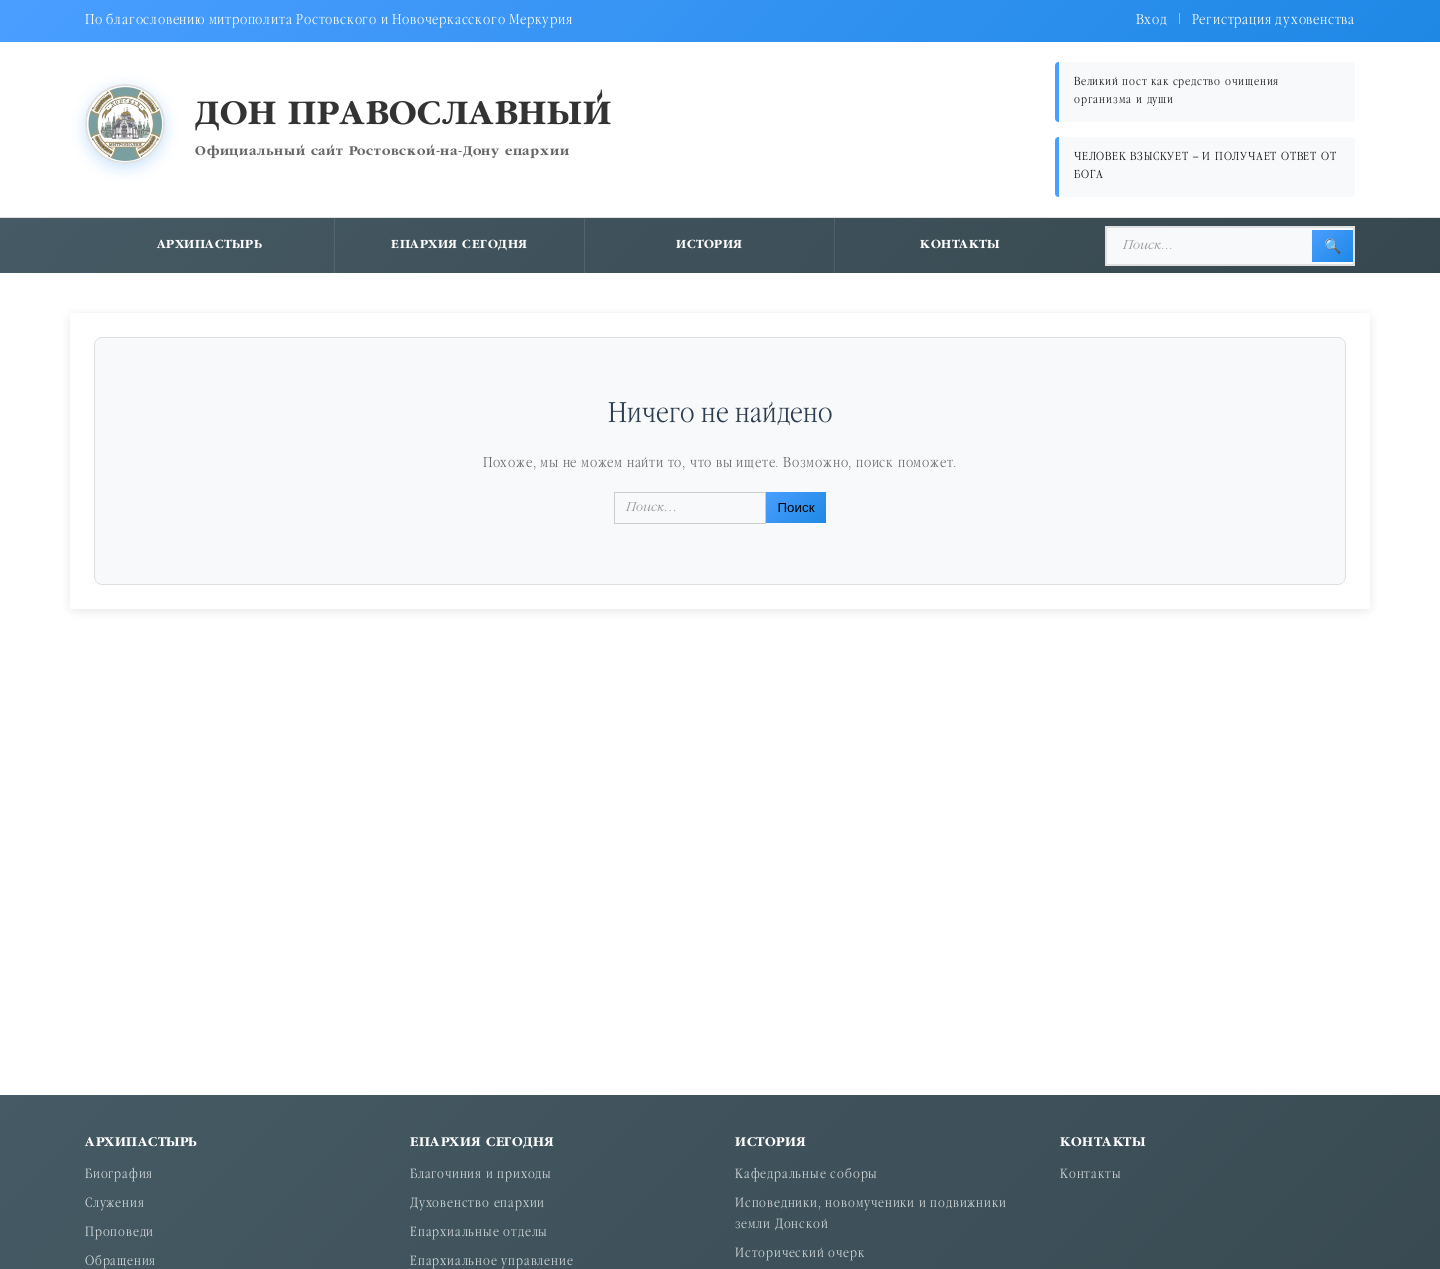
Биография (119, 1175)
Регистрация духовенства (1273, 20)
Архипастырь (210, 245)
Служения (114, 1204)
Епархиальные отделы (479, 1233)
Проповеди (119, 1233)
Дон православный (403, 115)
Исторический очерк (799, 1254)
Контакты (960, 245)
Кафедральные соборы (806, 1175)
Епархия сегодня (459, 245)
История (709, 245)
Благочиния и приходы (481, 1175)
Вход (1152, 20)
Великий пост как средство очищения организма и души (1176, 91)
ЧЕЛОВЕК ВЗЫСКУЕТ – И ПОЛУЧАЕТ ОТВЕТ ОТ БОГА (1205, 166)
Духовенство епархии (477, 1204)
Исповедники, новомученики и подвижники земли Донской (870, 1215)
